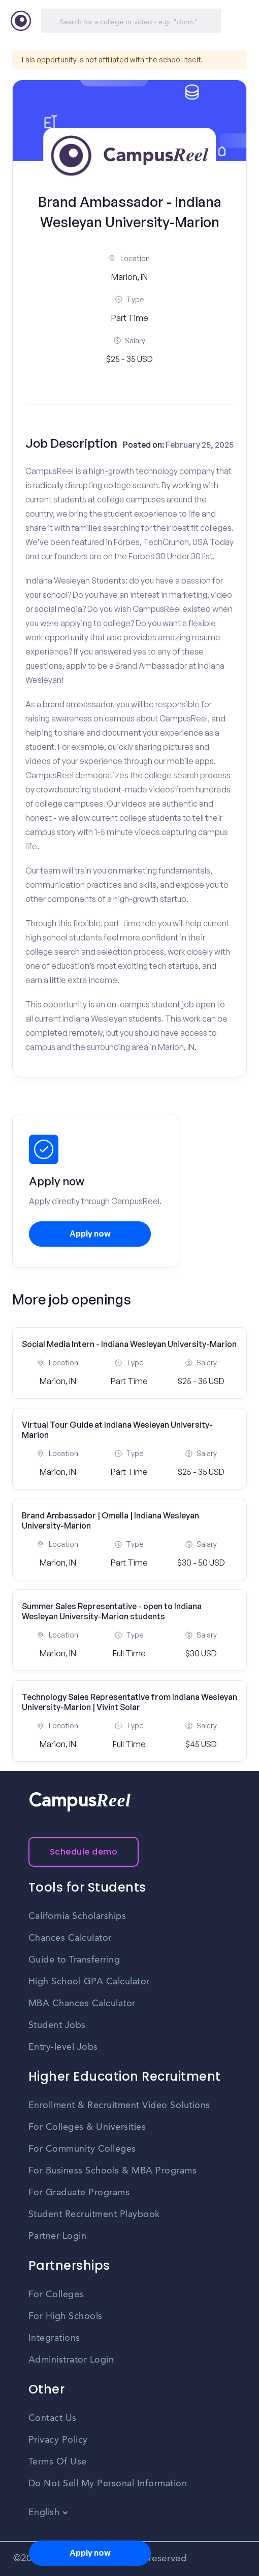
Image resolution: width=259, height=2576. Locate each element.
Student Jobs (57, 2025)
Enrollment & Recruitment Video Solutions (119, 2105)
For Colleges (56, 2294)
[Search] (131, 21)
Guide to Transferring (74, 1960)
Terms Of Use (57, 2461)
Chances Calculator (70, 1938)
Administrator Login (71, 2360)
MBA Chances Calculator (82, 2003)
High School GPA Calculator (89, 1981)
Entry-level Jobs (63, 2047)
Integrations (54, 2338)
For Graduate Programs (79, 2192)
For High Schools (65, 2316)
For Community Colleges (82, 2149)
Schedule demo (84, 1852)
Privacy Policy (58, 2440)
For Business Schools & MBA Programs (112, 2170)
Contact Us (52, 2418)
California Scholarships (77, 1916)
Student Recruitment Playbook (94, 2214)
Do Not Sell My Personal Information (107, 2483)
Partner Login (57, 2236)
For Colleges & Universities (87, 2127)
